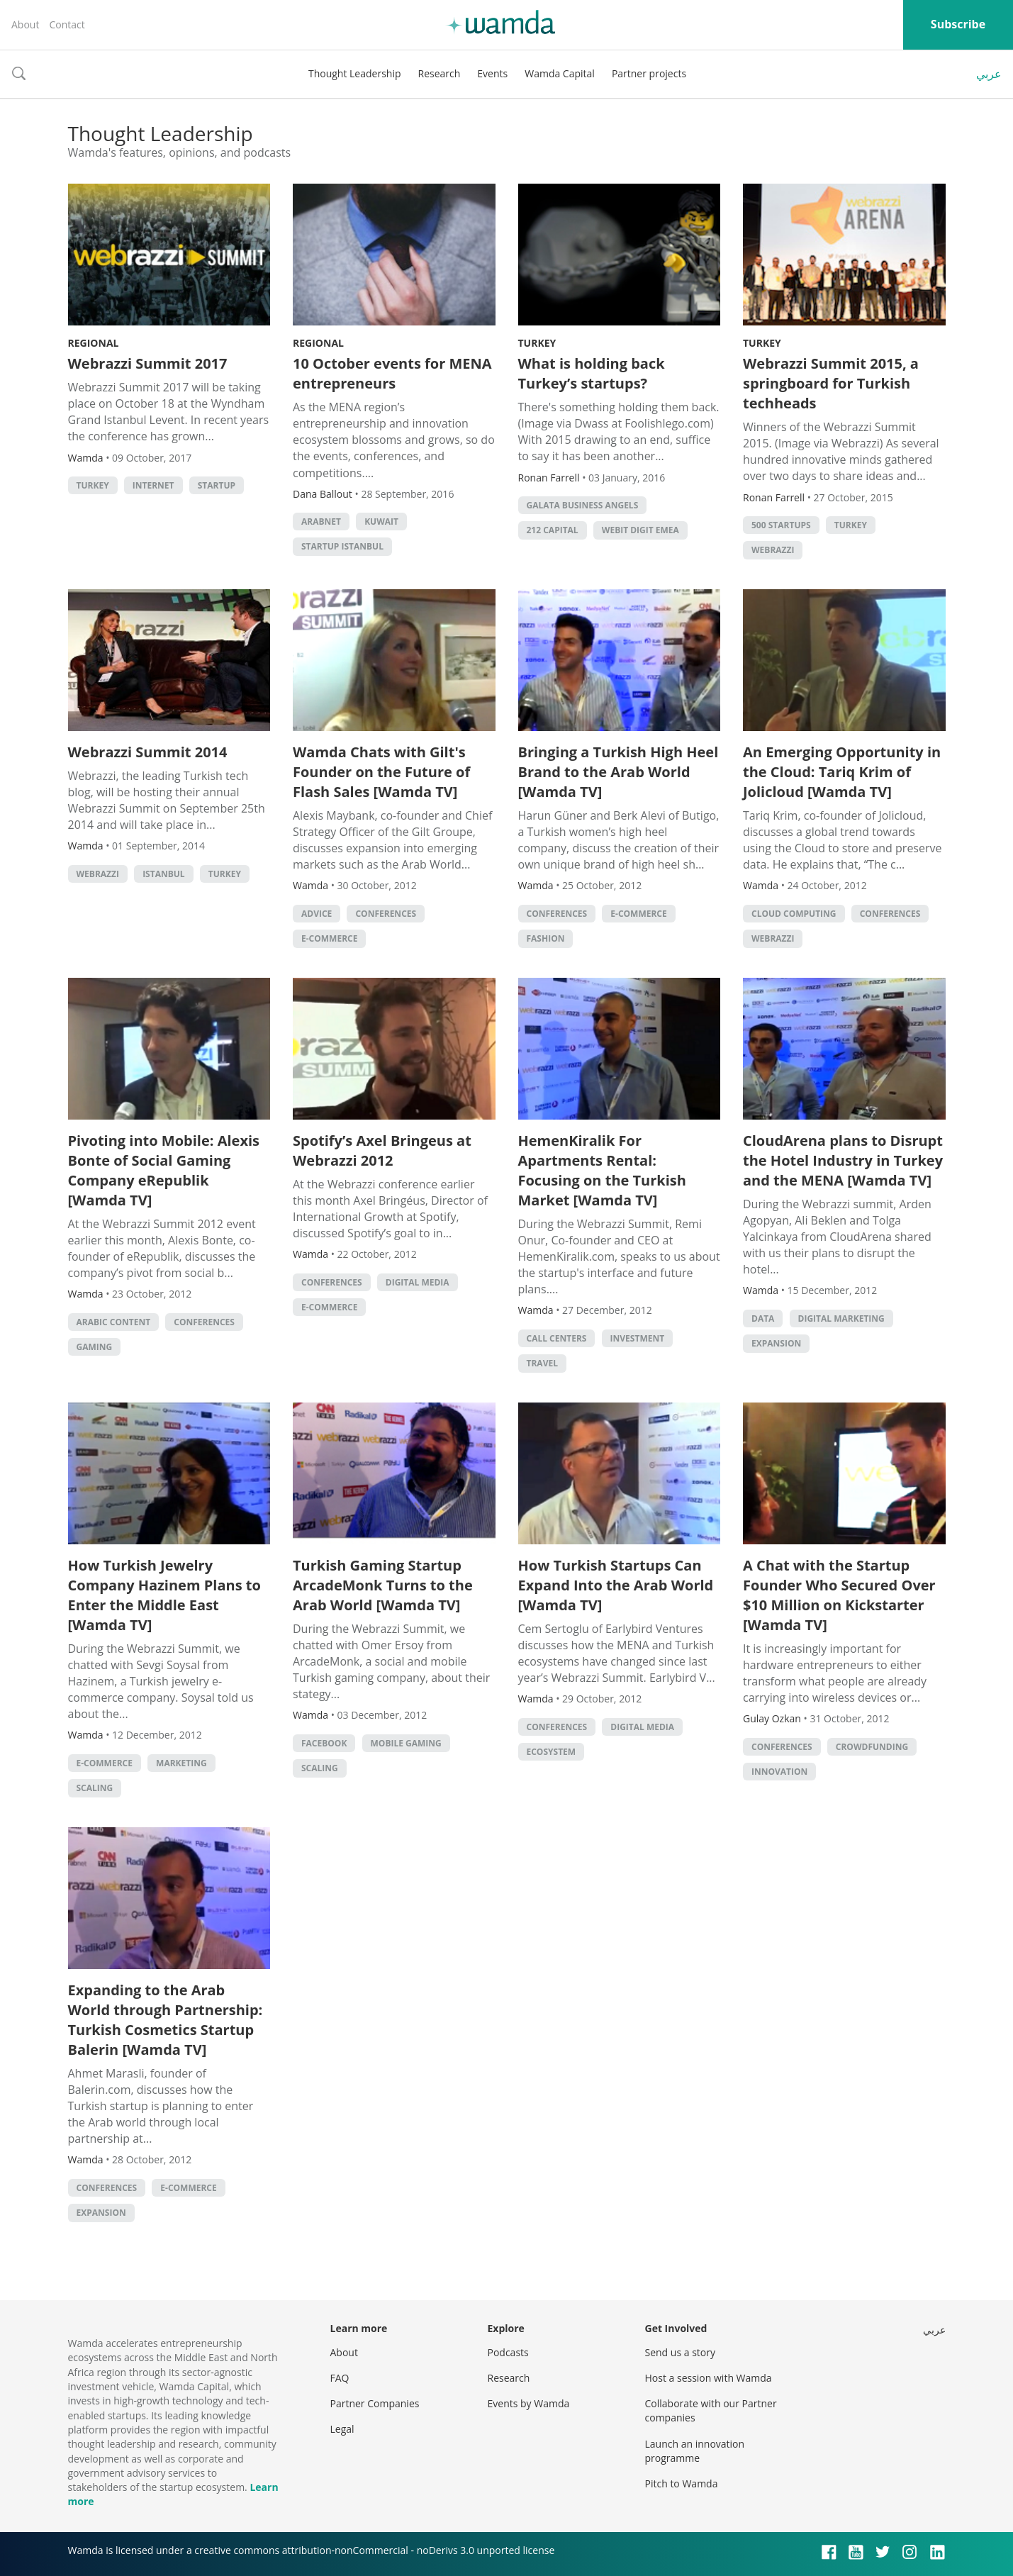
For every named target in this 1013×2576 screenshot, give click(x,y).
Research (439, 73)
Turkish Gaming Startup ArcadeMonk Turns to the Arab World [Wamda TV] (383, 1585)
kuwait (381, 521)
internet (153, 485)
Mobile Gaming (406, 1743)
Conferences (385, 914)
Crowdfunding (872, 1747)
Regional (93, 343)
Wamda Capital (560, 73)
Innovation (779, 1772)
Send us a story (680, 2352)
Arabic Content (114, 1322)
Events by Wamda (529, 2403)
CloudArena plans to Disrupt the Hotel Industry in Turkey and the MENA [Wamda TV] (843, 1160)
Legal (342, 2429)
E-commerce (329, 938)
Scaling (95, 1788)
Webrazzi (772, 550)
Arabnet (321, 521)
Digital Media (417, 1282)
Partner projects (649, 73)
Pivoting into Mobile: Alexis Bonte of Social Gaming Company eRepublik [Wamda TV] (164, 1170)
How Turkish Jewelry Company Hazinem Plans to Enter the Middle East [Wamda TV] (164, 1595)
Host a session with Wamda (708, 2378)
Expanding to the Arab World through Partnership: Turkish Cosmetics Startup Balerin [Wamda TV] (165, 2019)
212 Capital (552, 530)
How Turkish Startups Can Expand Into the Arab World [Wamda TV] (616, 1585)
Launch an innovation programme (695, 2451)
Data (762, 1318)
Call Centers (557, 1338)
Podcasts (508, 2352)
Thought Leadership (354, 73)
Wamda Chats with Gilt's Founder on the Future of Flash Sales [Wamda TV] (381, 771)
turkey (93, 485)
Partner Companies (375, 2403)
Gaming (95, 1347)
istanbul (163, 874)
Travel (542, 1363)
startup (216, 485)
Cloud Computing (793, 914)
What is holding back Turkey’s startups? (591, 373)
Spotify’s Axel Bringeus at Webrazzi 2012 (382, 1150)
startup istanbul (342, 546)
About (25, 24)
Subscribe (958, 24)
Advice (316, 914)
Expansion (776, 1343)
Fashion (546, 938)
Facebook (324, 1743)
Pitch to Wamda (681, 2483)
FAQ (339, 2378)
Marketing (181, 1763)
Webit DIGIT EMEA (640, 530)
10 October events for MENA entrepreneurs (392, 373)
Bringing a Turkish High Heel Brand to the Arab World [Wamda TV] (618, 771)
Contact (66, 24)
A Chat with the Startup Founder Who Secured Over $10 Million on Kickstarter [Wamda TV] (839, 1595)
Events (492, 73)
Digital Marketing (841, 1318)
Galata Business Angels (583, 505)
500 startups (781, 525)
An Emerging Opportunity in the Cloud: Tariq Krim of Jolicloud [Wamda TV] (842, 771)
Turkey (537, 343)
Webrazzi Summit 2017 (148, 363)
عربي (989, 73)
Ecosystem (551, 1752)
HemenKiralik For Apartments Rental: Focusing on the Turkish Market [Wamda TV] (602, 1170)
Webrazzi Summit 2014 (148, 752)
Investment (637, 1338)
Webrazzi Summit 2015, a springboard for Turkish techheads (831, 383)
